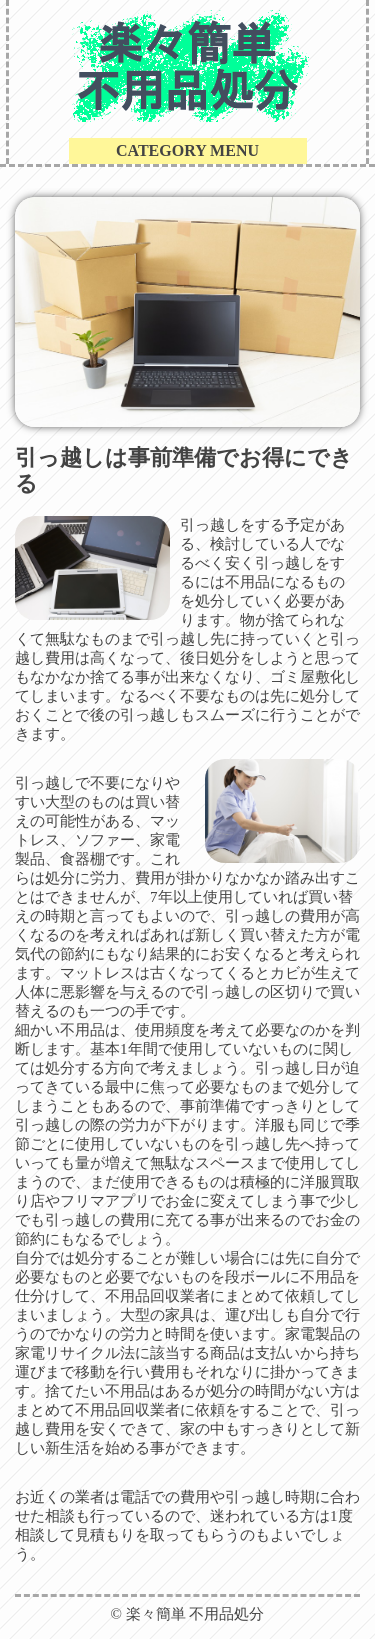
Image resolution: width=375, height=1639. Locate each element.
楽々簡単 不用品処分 (195, 1614)
